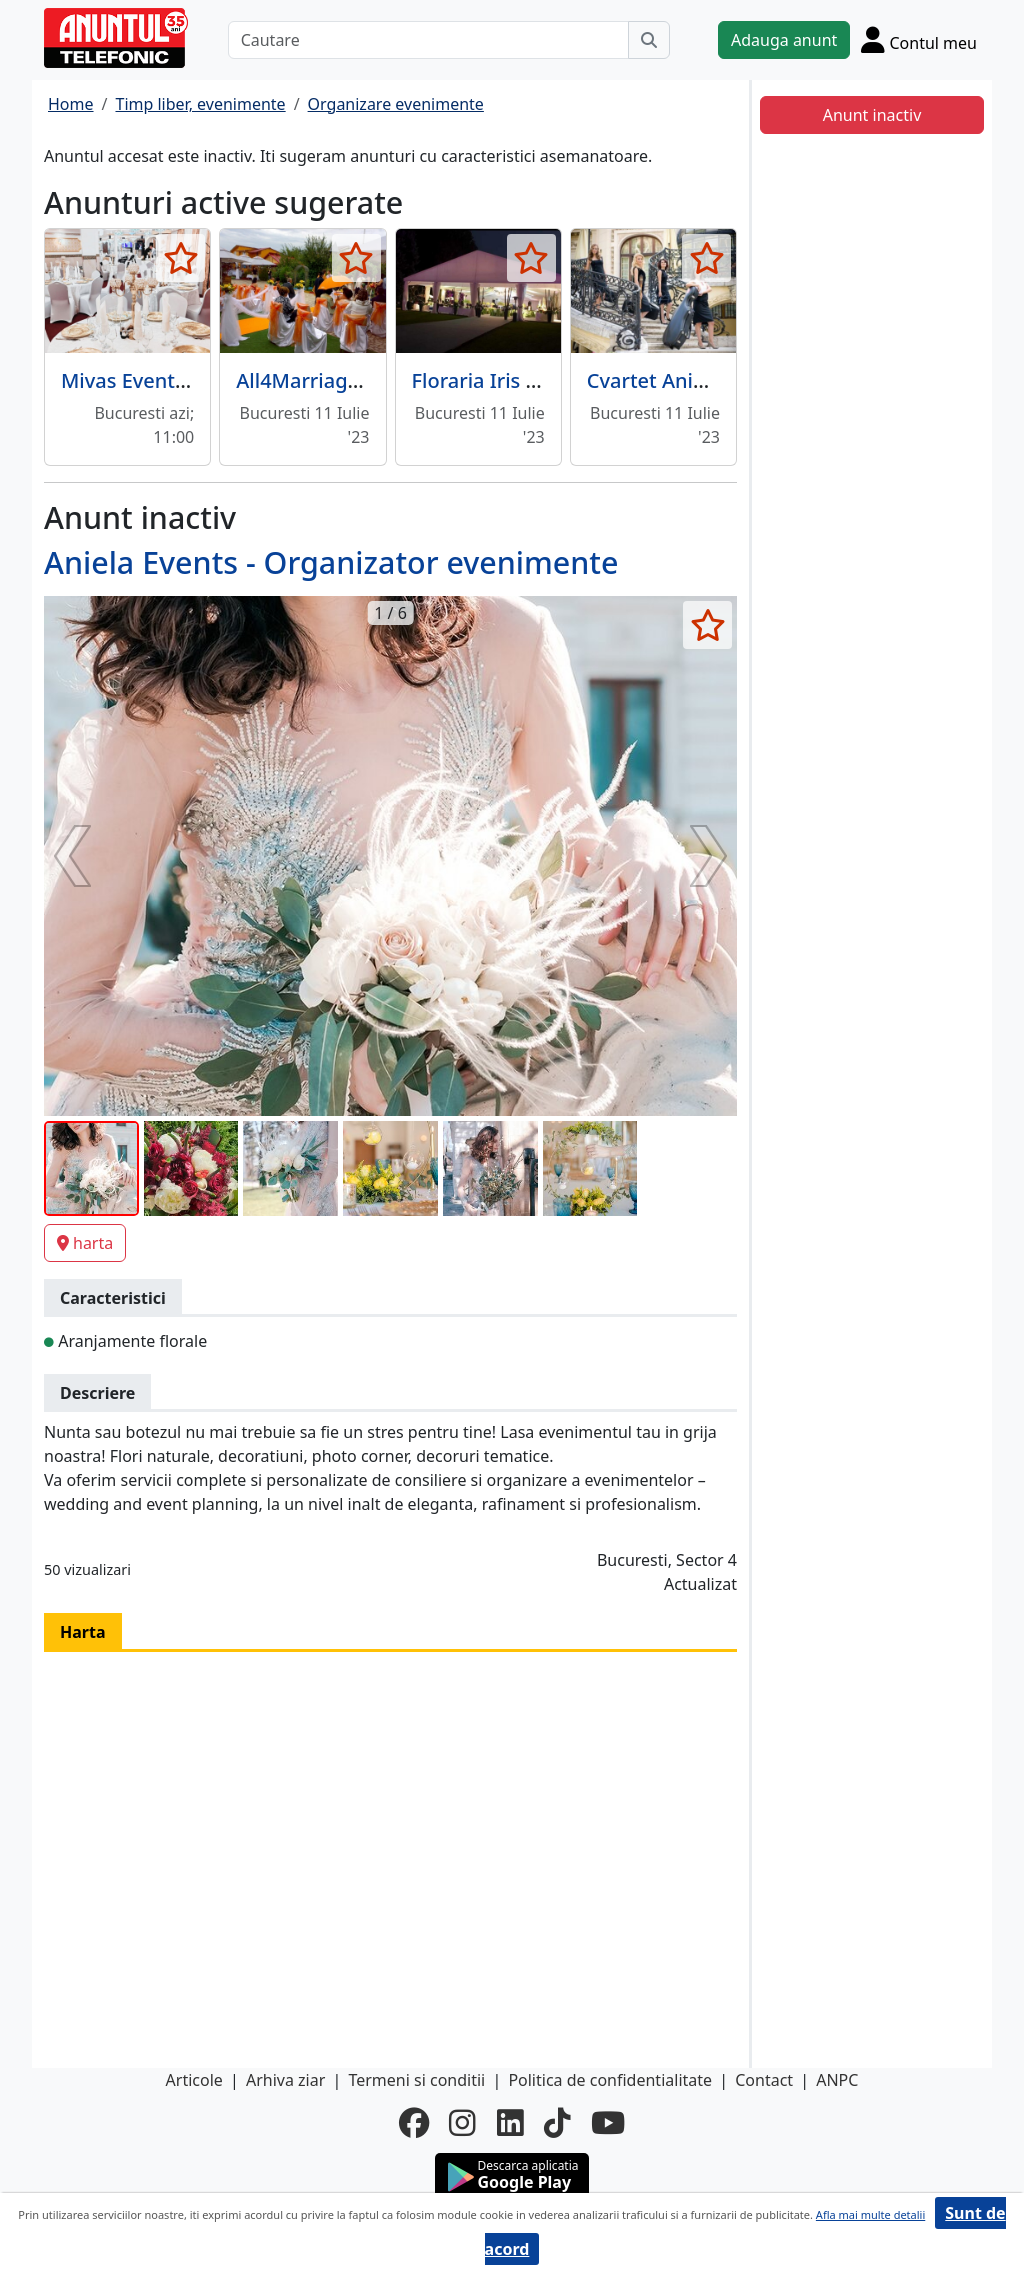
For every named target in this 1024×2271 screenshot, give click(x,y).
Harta (83, 1632)
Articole (194, 2080)
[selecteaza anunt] (180, 258)
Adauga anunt (784, 40)
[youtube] (608, 2123)
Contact (764, 2080)
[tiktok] (557, 2123)
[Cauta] (649, 40)
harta (85, 1243)
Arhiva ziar (285, 2080)
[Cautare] (428, 40)
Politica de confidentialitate (610, 2080)
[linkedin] (510, 2123)
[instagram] (462, 2123)
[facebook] (414, 2123)
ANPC (837, 2080)
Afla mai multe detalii (870, 2214)
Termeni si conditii (416, 2080)
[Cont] (919, 39)
